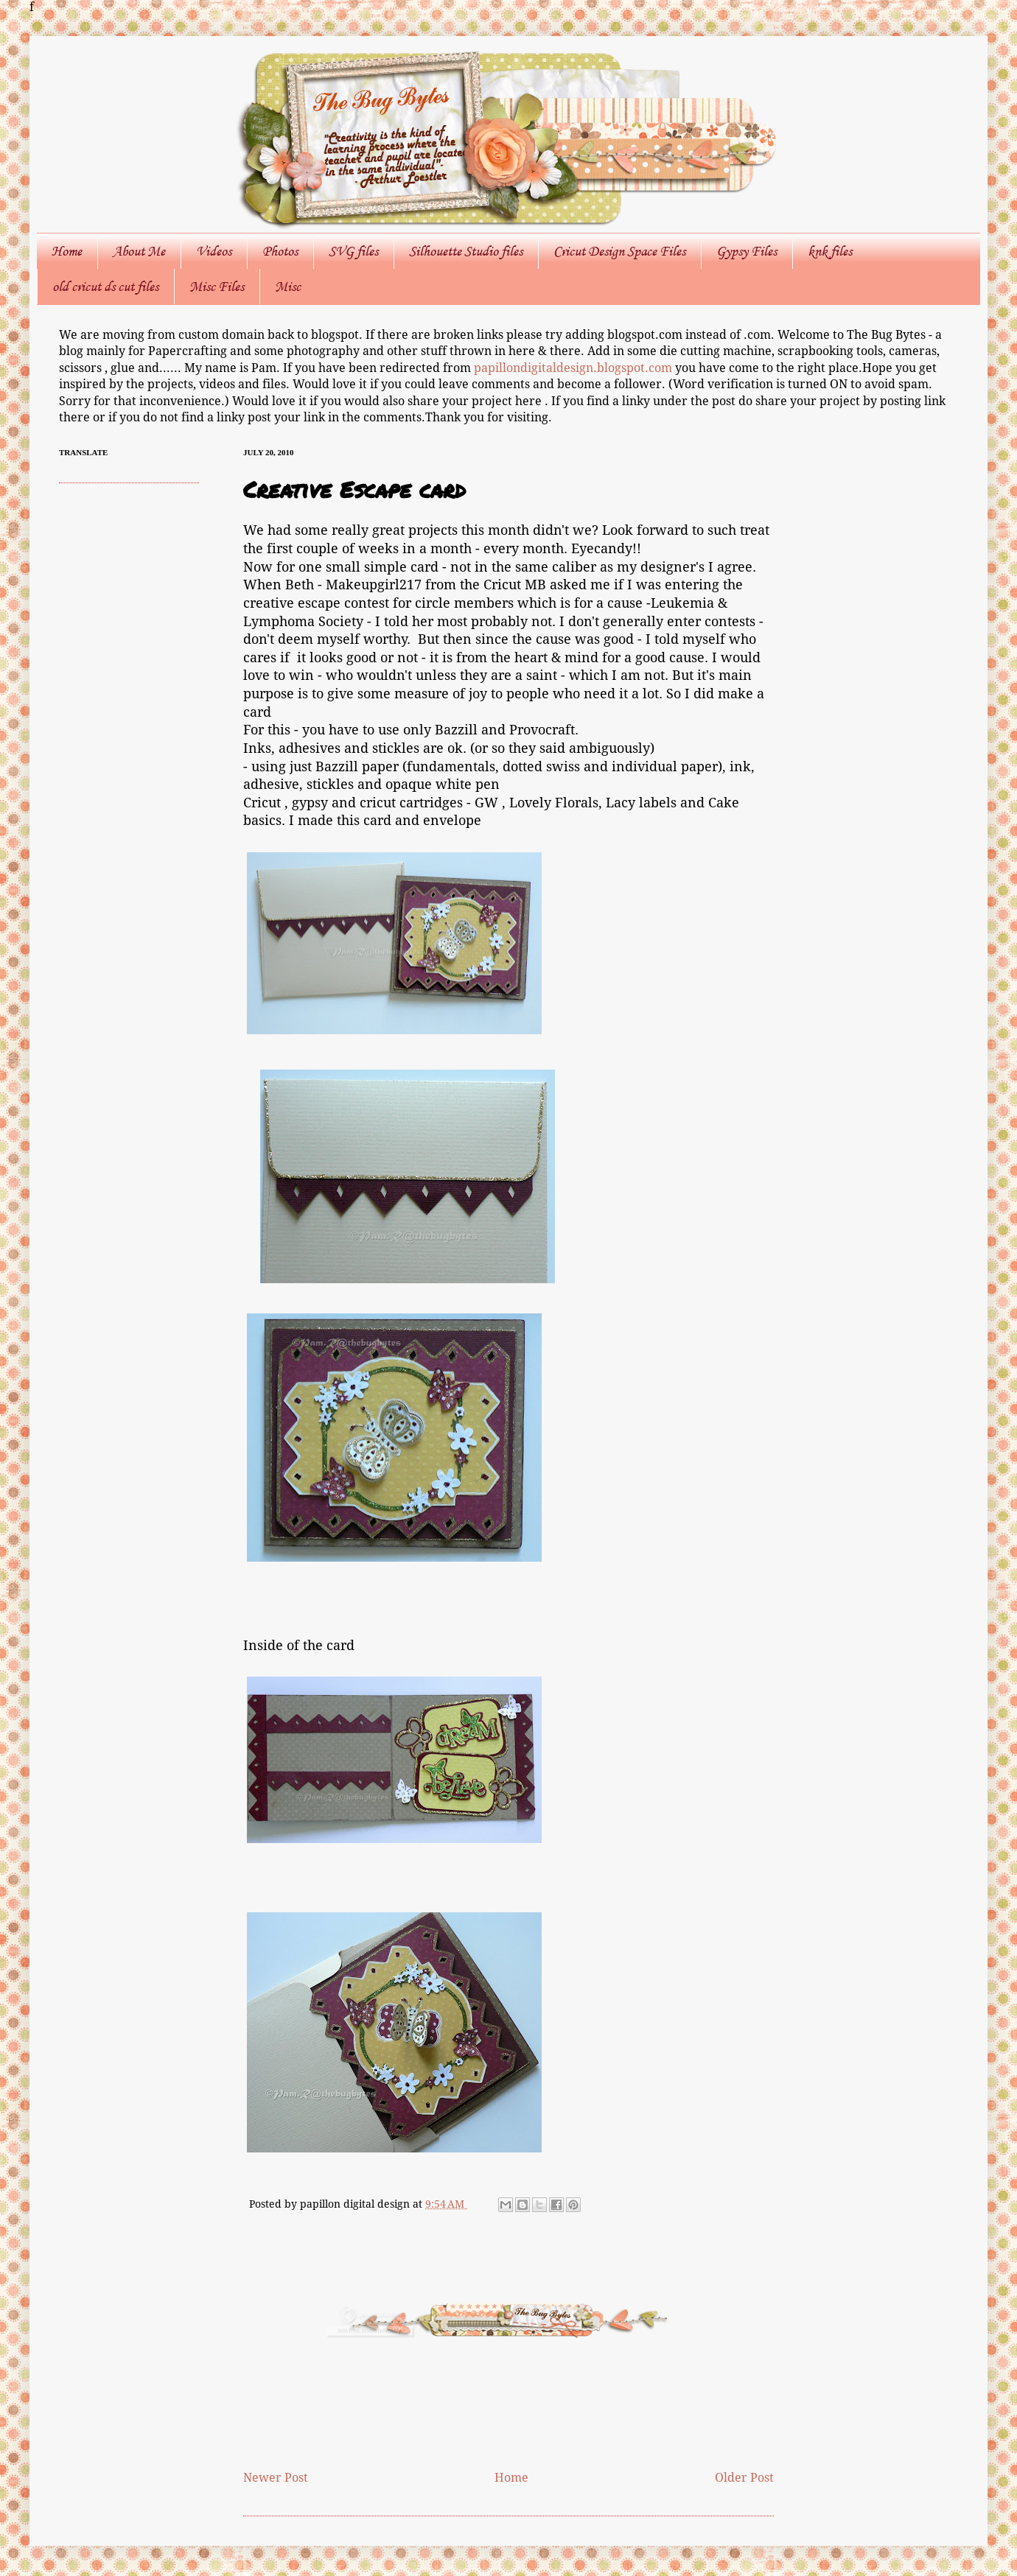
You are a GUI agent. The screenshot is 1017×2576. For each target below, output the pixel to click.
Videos (213, 251)
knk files (830, 251)
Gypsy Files (746, 251)
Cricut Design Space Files (619, 251)
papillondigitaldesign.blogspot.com (574, 368)
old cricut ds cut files (105, 286)
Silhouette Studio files (466, 251)
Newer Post (275, 2478)
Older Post (744, 2478)
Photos (280, 251)
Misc (288, 286)
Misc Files (216, 286)
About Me (139, 251)
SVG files (353, 251)
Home (67, 251)
